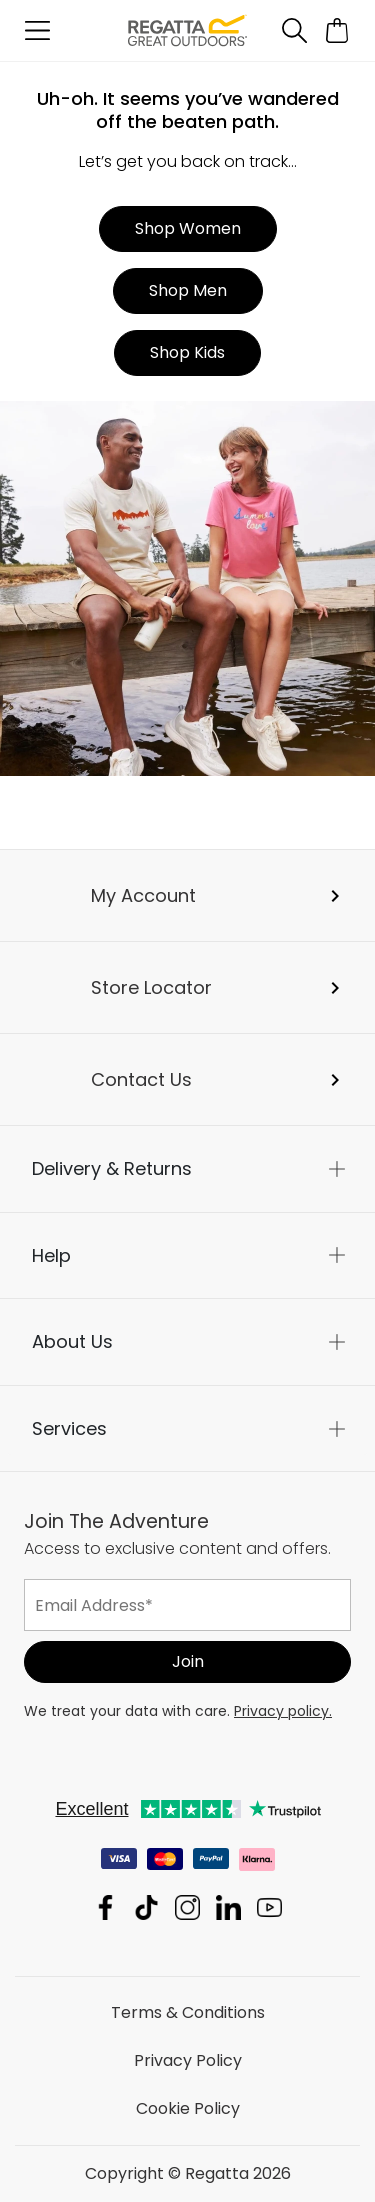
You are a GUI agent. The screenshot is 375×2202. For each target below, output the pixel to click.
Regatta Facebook (105, 1907)
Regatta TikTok (146, 1907)
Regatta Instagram (187, 1907)
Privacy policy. (283, 1711)
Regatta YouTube (269, 1907)
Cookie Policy (188, 2108)
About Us (72, 1341)
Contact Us (141, 1079)
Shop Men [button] (188, 290)
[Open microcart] (337, 30)
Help (51, 1255)
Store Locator (151, 987)
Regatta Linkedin (228, 1907)
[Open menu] (37, 30)
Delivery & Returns (112, 1168)
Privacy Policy (188, 2060)
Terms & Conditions (188, 2012)
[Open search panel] (294, 30)
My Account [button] (143, 895)
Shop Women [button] (188, 228)
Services (69, 1428)
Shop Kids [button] (187, 352)
